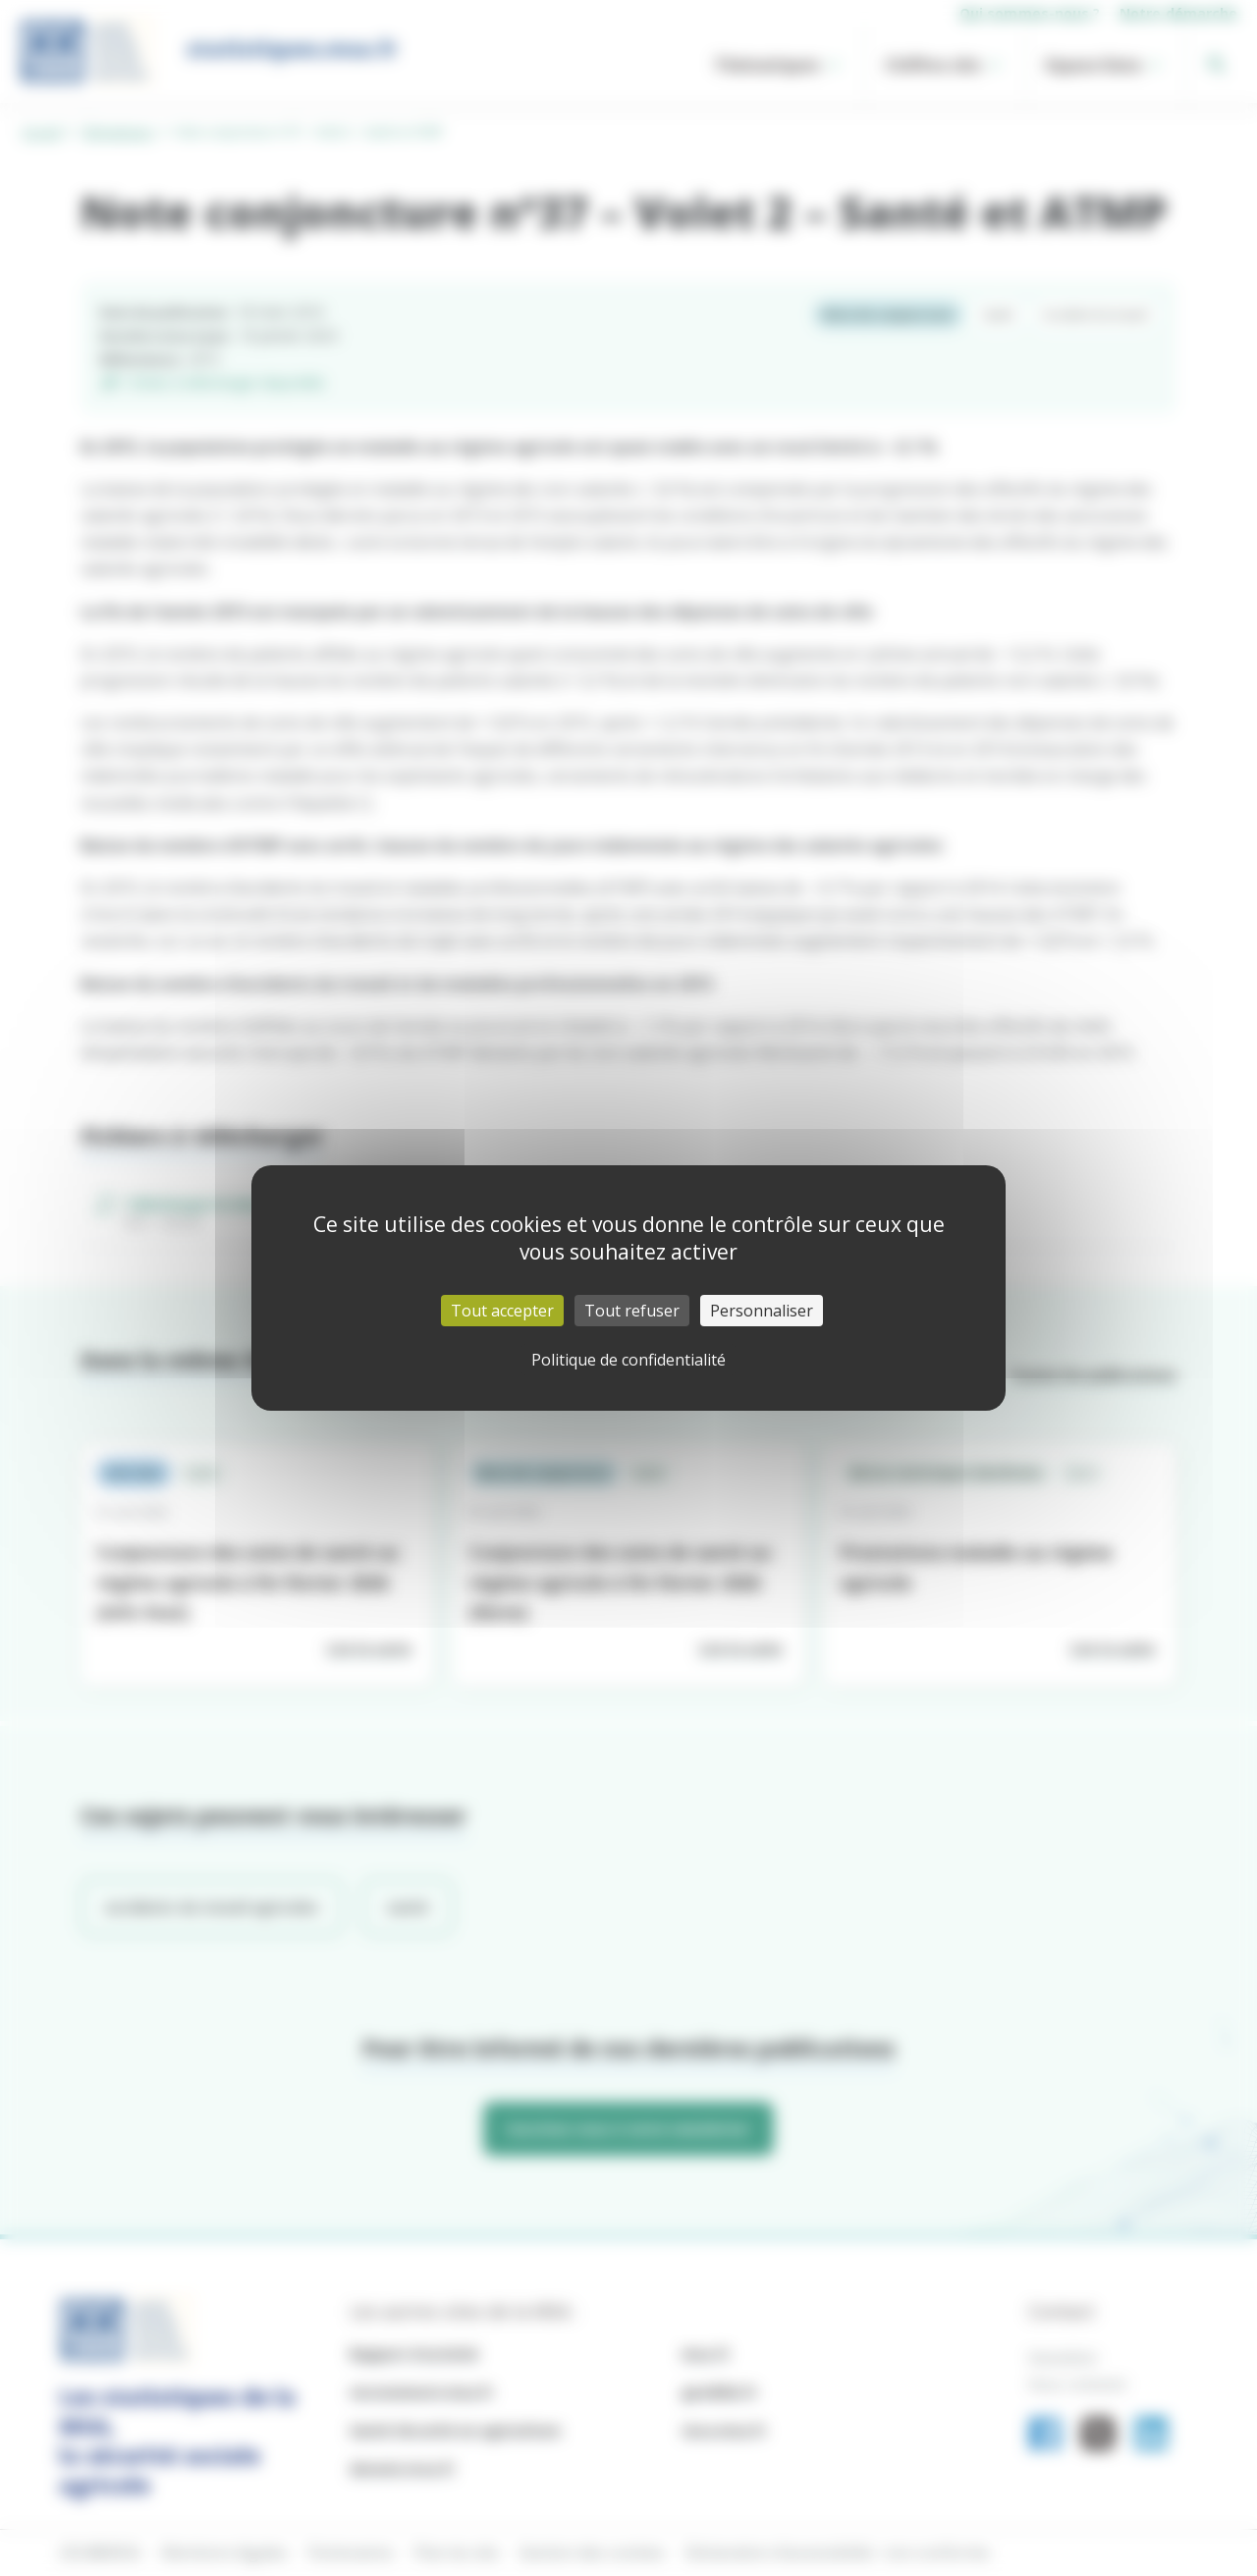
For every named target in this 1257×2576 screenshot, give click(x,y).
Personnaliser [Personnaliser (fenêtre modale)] (761, 1310)
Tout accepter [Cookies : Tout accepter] (502, 1310)
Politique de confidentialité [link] (628, 1359)
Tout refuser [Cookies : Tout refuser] (632, 1310)
